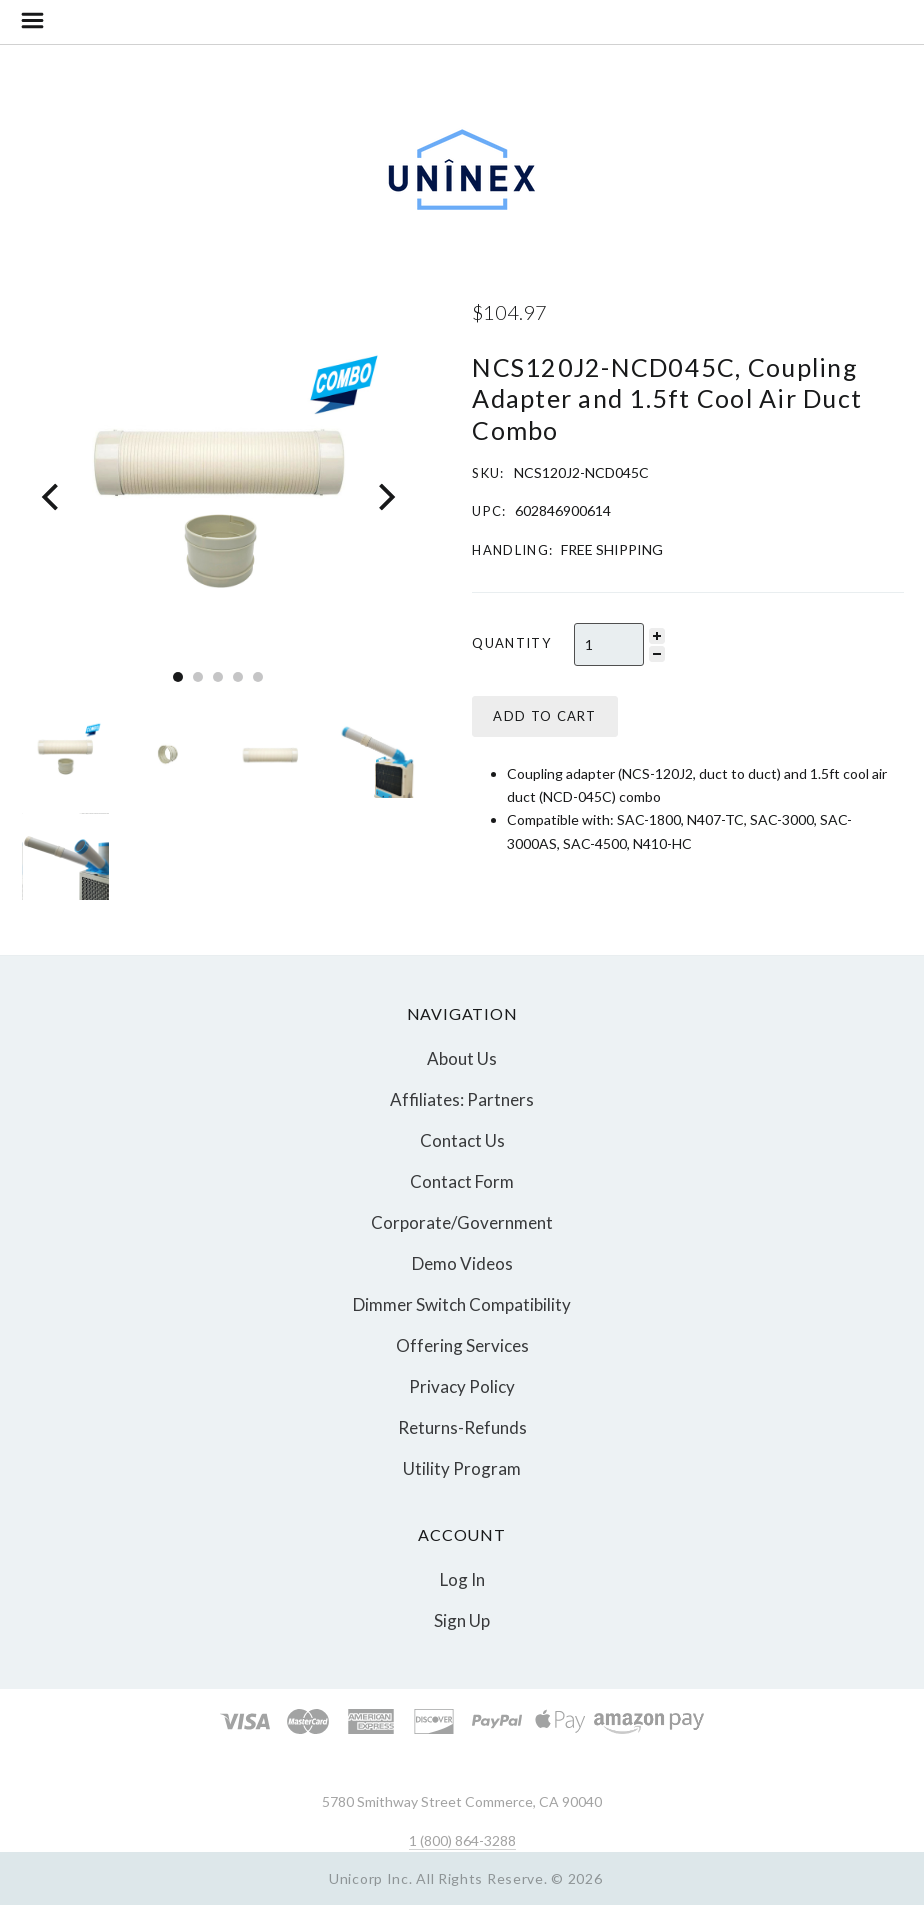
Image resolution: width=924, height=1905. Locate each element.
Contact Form (462, 1181)
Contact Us (462, 1140)
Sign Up (462, 1619)
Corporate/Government (462, 1222)
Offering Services (462, 1345)
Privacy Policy (462, 1386)
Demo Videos (462, 1263)
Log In (462, 1579)
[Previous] (52, 497)
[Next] (384, 497)
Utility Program (462, 1467)
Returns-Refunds (462, 1427)
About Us (462, 1058)
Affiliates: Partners (462, 1099)
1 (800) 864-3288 (462, 1840)
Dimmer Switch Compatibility (462, 1304)
